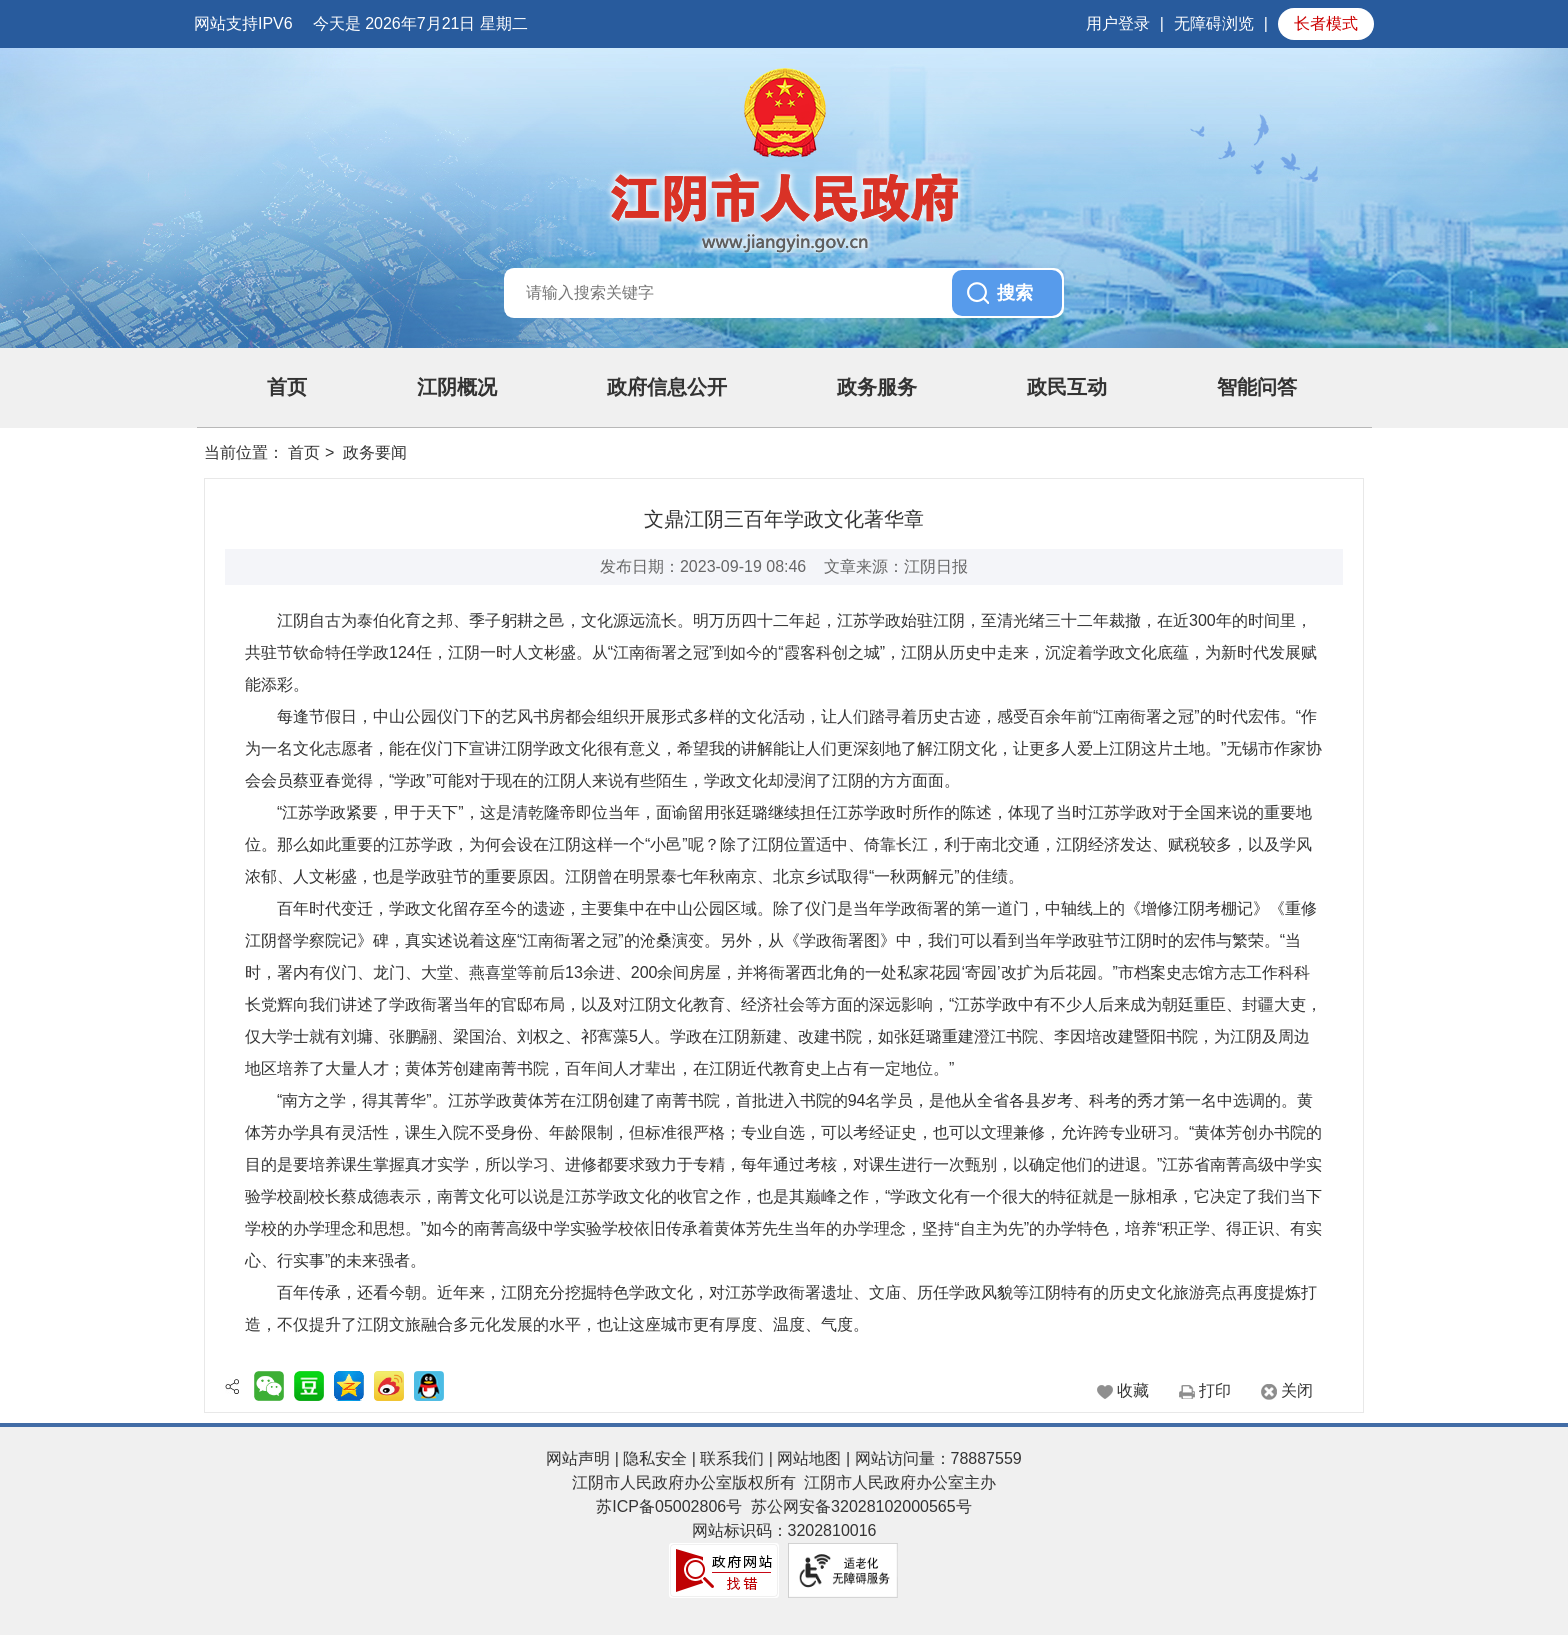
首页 (287, 387)
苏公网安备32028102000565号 (861, 1506)
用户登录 (1118, 23)
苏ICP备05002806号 (669, 1506)
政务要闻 (375, 452)
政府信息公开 (667, 387)
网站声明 (578, 1458)
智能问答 (1257, 387)
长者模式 (1326, 23)
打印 (1215, 1390)
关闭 (1297, 1390)
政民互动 (1067, 387)
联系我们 (732, 1458)
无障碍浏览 (1214, 23)
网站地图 (809, 1458)
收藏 (1133, 1390)
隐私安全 (655, 1458)
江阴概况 (457, 387)
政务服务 (877, 387)
